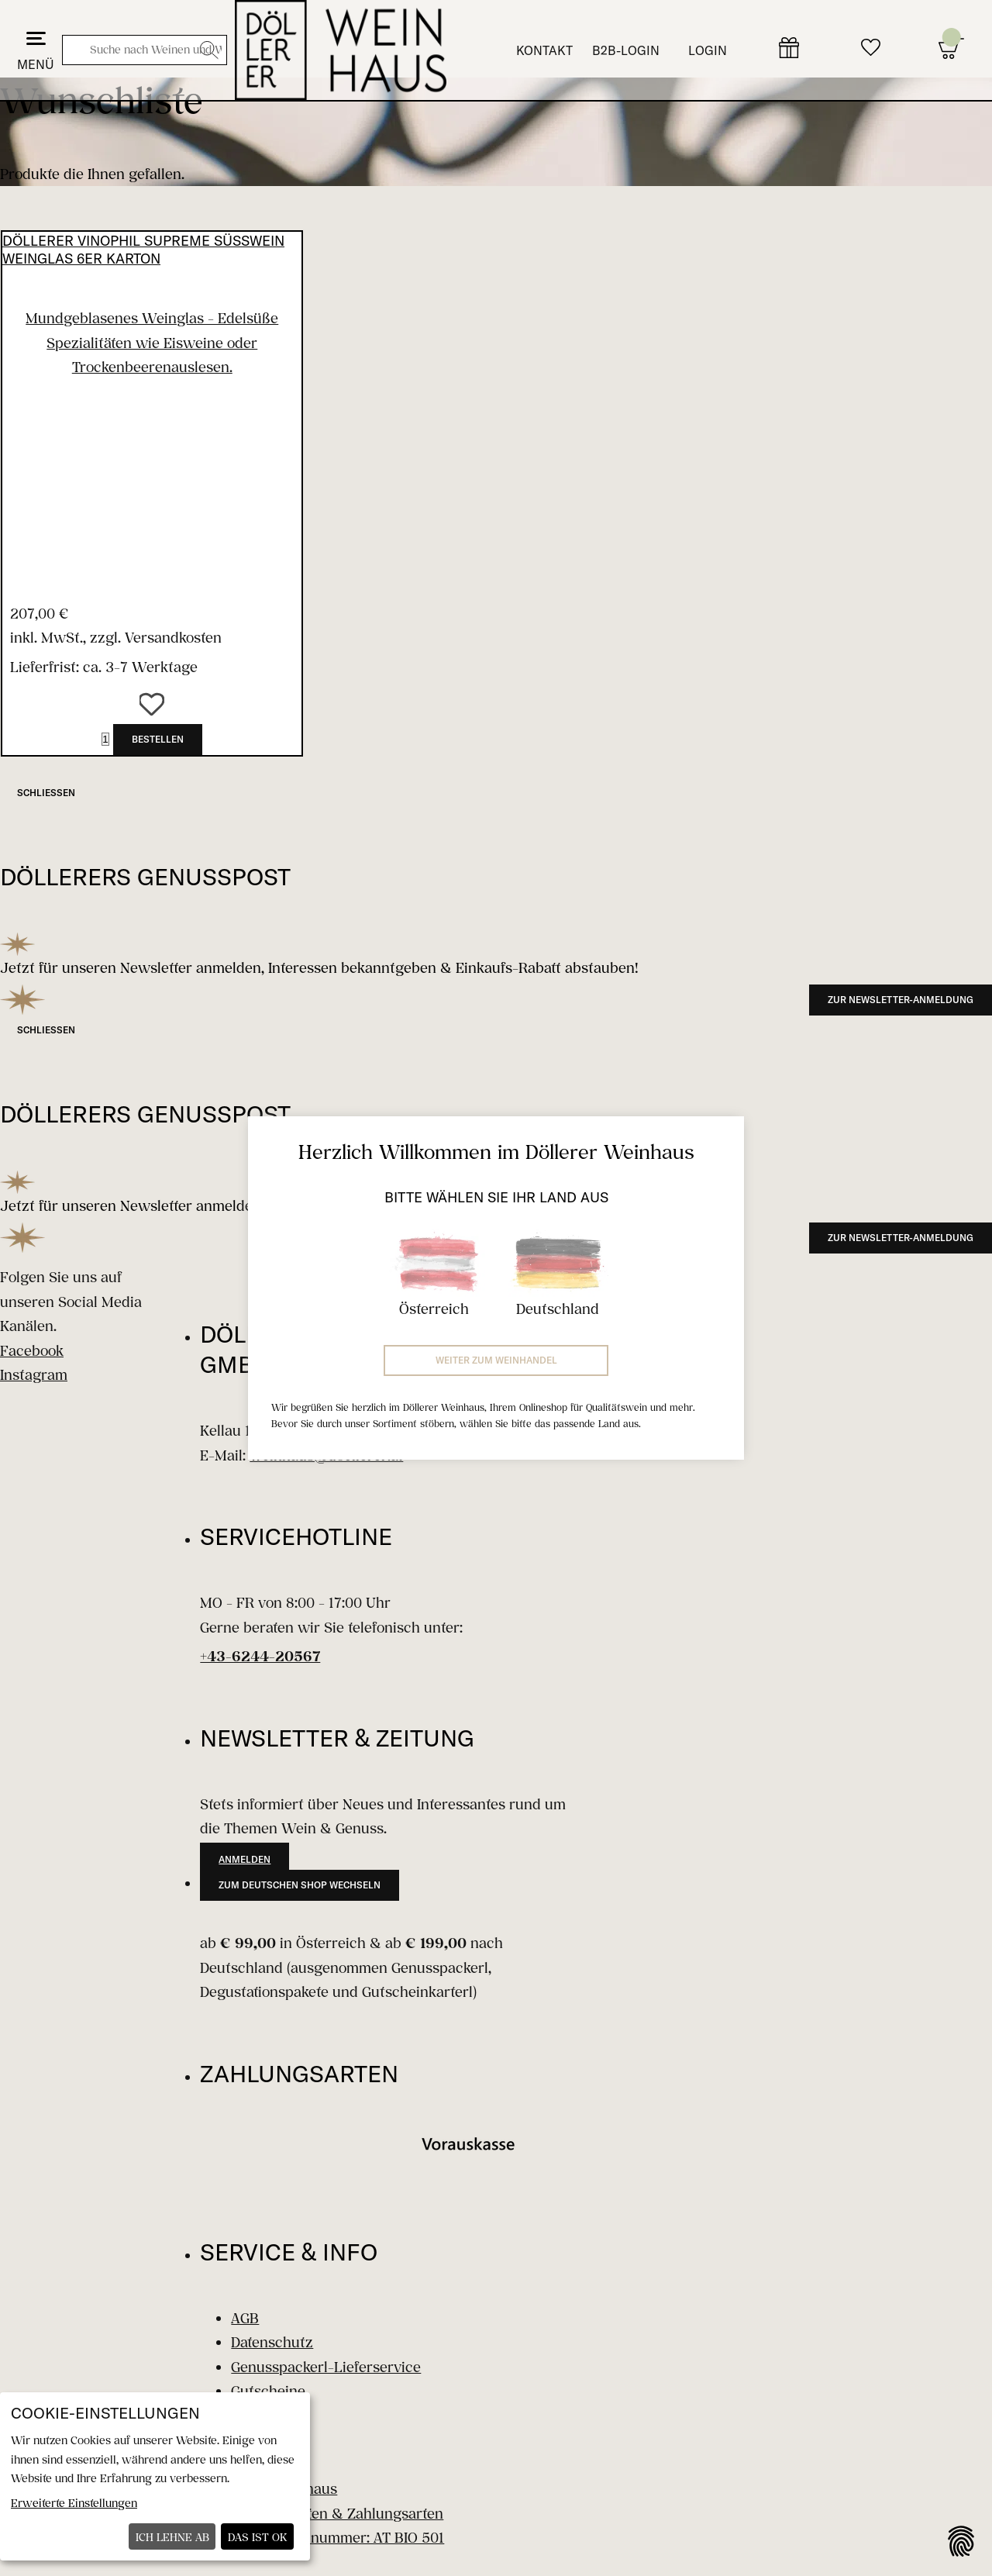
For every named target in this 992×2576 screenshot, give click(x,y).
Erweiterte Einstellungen (74, 2502)
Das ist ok (258, 2536)
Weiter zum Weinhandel (496, 1360)
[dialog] (155, 2476)
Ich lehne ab (172, 2536)
